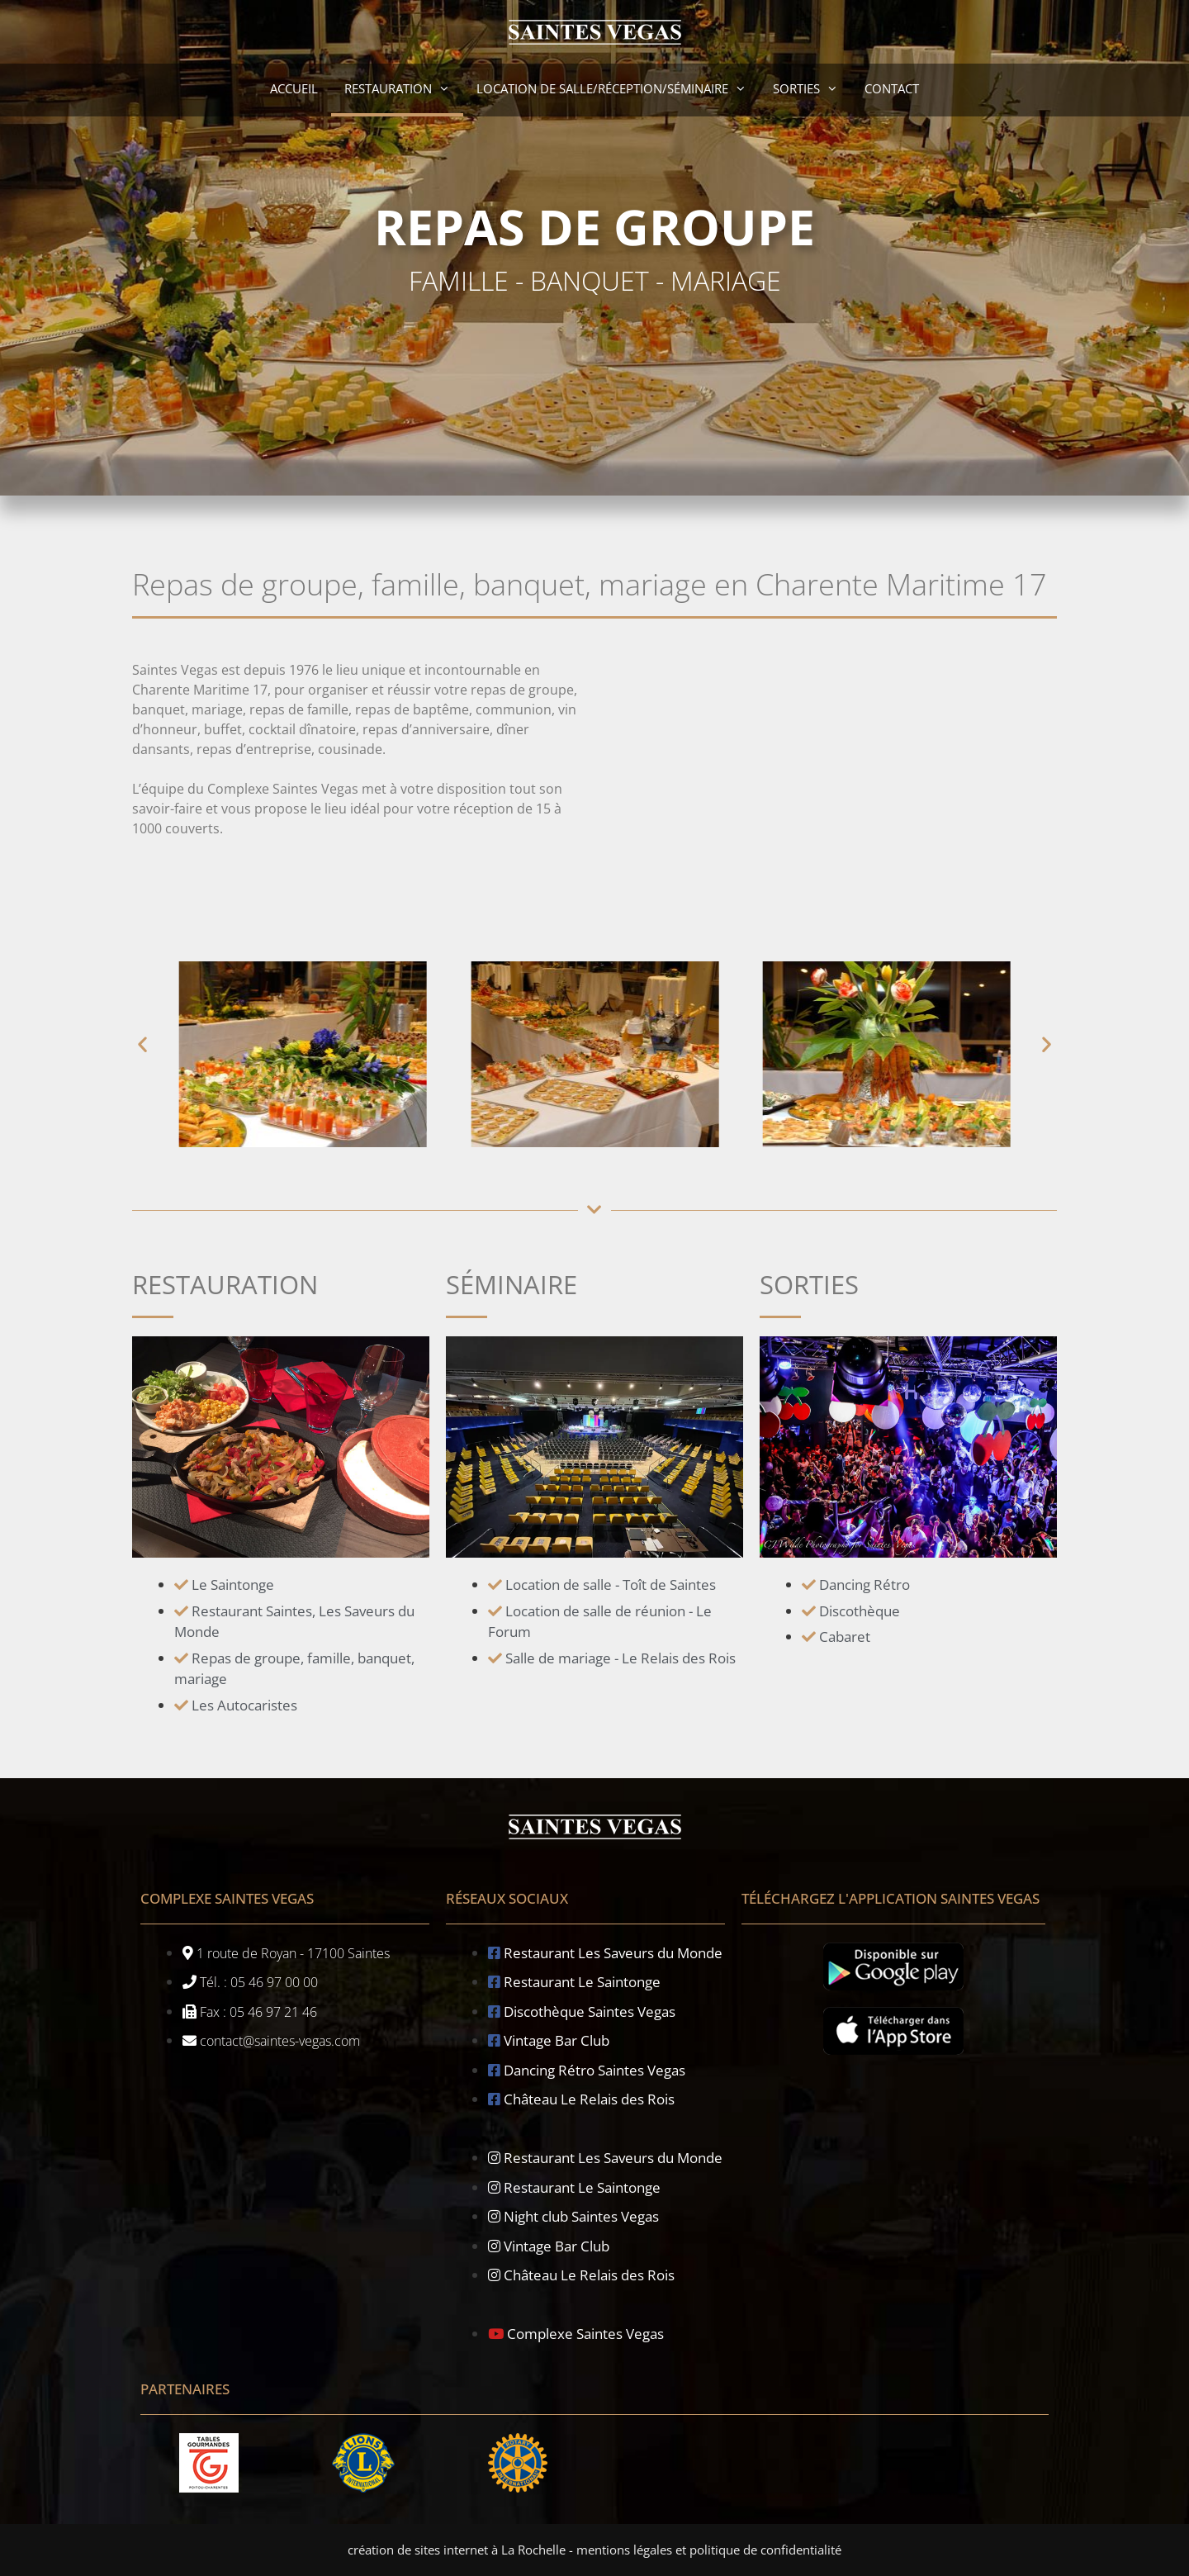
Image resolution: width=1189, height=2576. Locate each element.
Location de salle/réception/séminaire (618, 88)
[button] (142, 1044)
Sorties (812, 88)
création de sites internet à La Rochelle (457, 2549)
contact (892, 88)
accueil (294, 88)
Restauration (403, 88)
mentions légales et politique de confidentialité (708, 2549)
